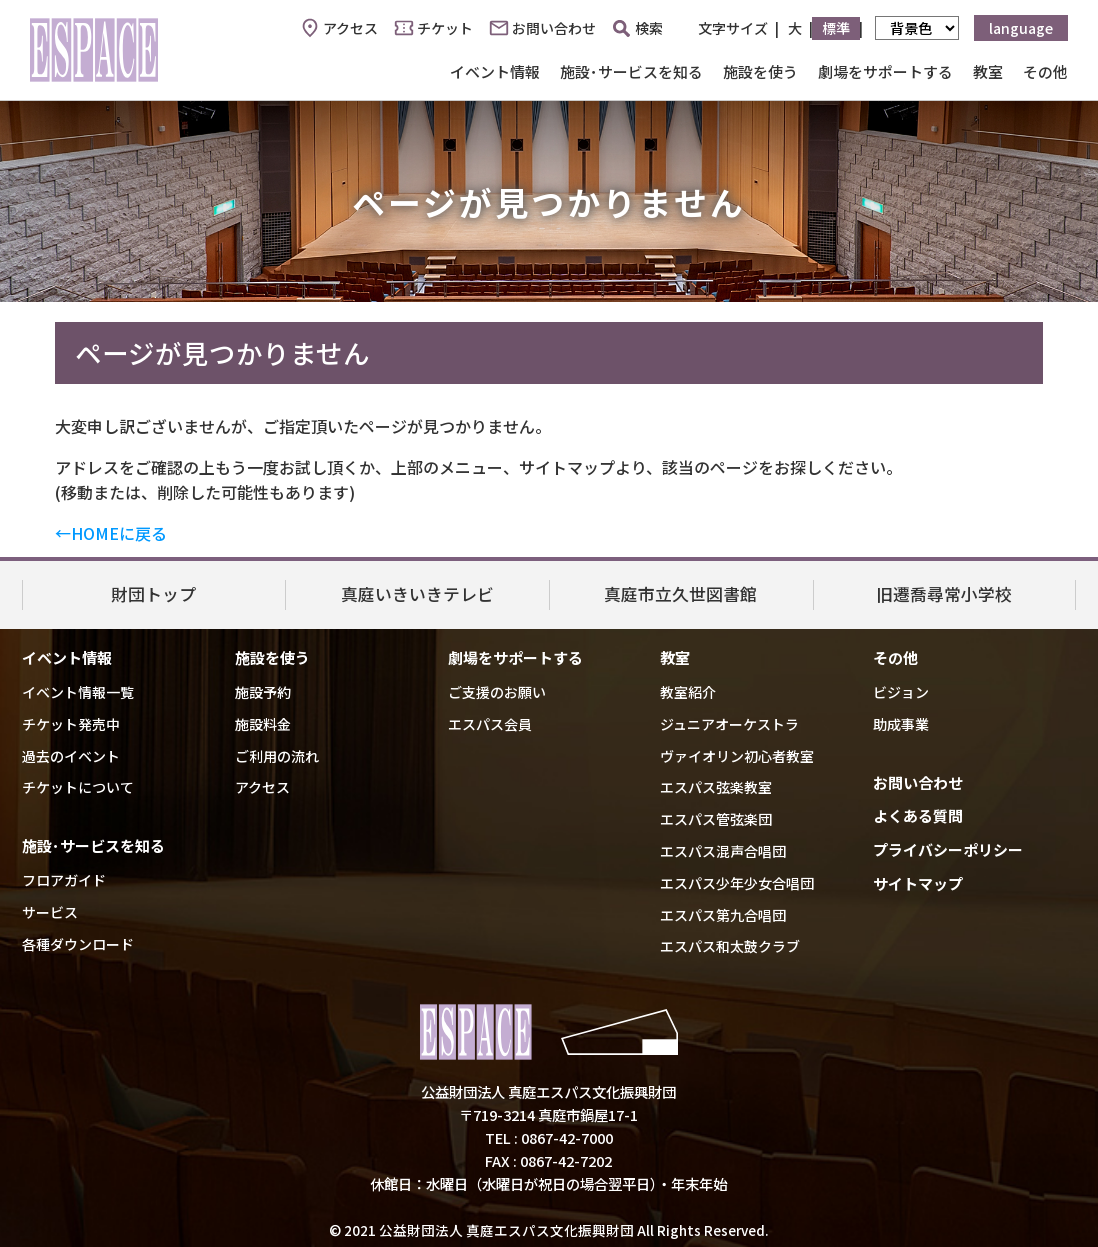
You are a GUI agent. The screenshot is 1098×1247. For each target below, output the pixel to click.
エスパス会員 (490, 724)
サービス (50, 912)
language (1021, 28)
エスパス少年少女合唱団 (737, 883)
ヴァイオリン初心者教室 (737, 756)
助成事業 (901, 724)
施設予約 (263, 692)
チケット (445, 28)
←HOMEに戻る (111, 533)
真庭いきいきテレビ (417, 593)
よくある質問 (918, 815)
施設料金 (263, 724)
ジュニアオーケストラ (729, 724)
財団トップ (153, 593)
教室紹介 (688, 692)
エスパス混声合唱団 (723, 851)
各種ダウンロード (78, 944)
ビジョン (901, 692)
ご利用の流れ (277, 756)
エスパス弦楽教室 (716, 787)
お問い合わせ (554, 28)
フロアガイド (64, 880)
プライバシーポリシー (948, 849)
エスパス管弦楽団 (716, 819)
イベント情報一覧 (78, 692)
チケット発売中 (71, 724)
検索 (638, 28)
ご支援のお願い (497, 692)
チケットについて (78, 787)
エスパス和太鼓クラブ (730, 946)
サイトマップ (918, 883)
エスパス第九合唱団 (723, 915)
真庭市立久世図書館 (680, 593)
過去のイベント (71, 756)
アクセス (350, 28)
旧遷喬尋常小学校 (944, 593)
